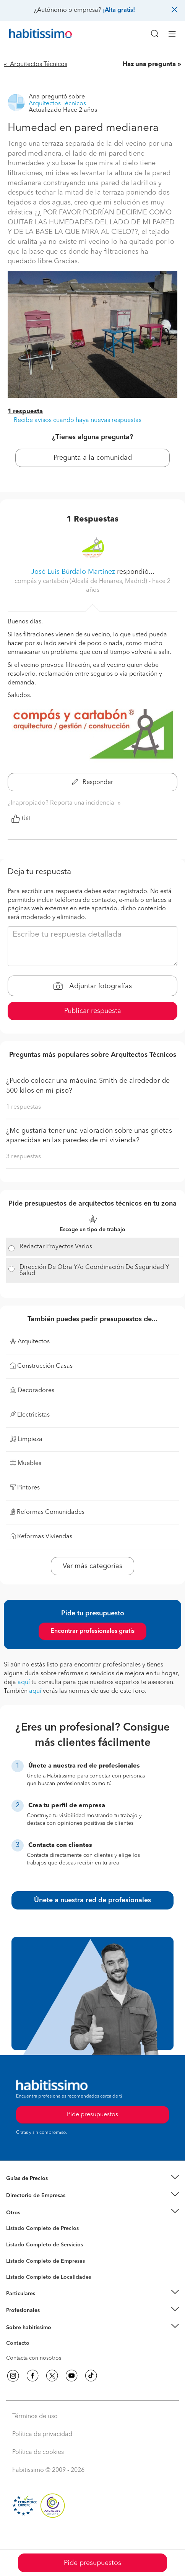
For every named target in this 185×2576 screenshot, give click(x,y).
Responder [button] (92, 782)
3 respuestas (23, 1157)
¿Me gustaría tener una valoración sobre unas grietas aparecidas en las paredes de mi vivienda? (89, 1135)
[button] (92, 2178)
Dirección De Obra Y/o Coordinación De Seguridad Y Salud (94, 1270)
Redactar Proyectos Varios (55, 1247)
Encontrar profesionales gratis (92, 1631)
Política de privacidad (42, 2434)
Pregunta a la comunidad (93, 457)
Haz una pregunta (149, 64)
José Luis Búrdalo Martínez (73, 571)
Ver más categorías (92, 1566)
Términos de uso (35, 2416)
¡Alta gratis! (119, 10)
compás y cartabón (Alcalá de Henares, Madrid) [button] (82, 581)
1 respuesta (25, 412)
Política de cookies (38, 2452)
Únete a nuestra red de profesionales (92, 1900)
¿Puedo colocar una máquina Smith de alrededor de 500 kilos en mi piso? (88, 1085)
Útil (20, 818)
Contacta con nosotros (33, 2358)
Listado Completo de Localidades (48, 2277)
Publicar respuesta (92, 1011)
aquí (24, 1682)
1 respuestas (23, 1107)
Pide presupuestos (92, 2563)
